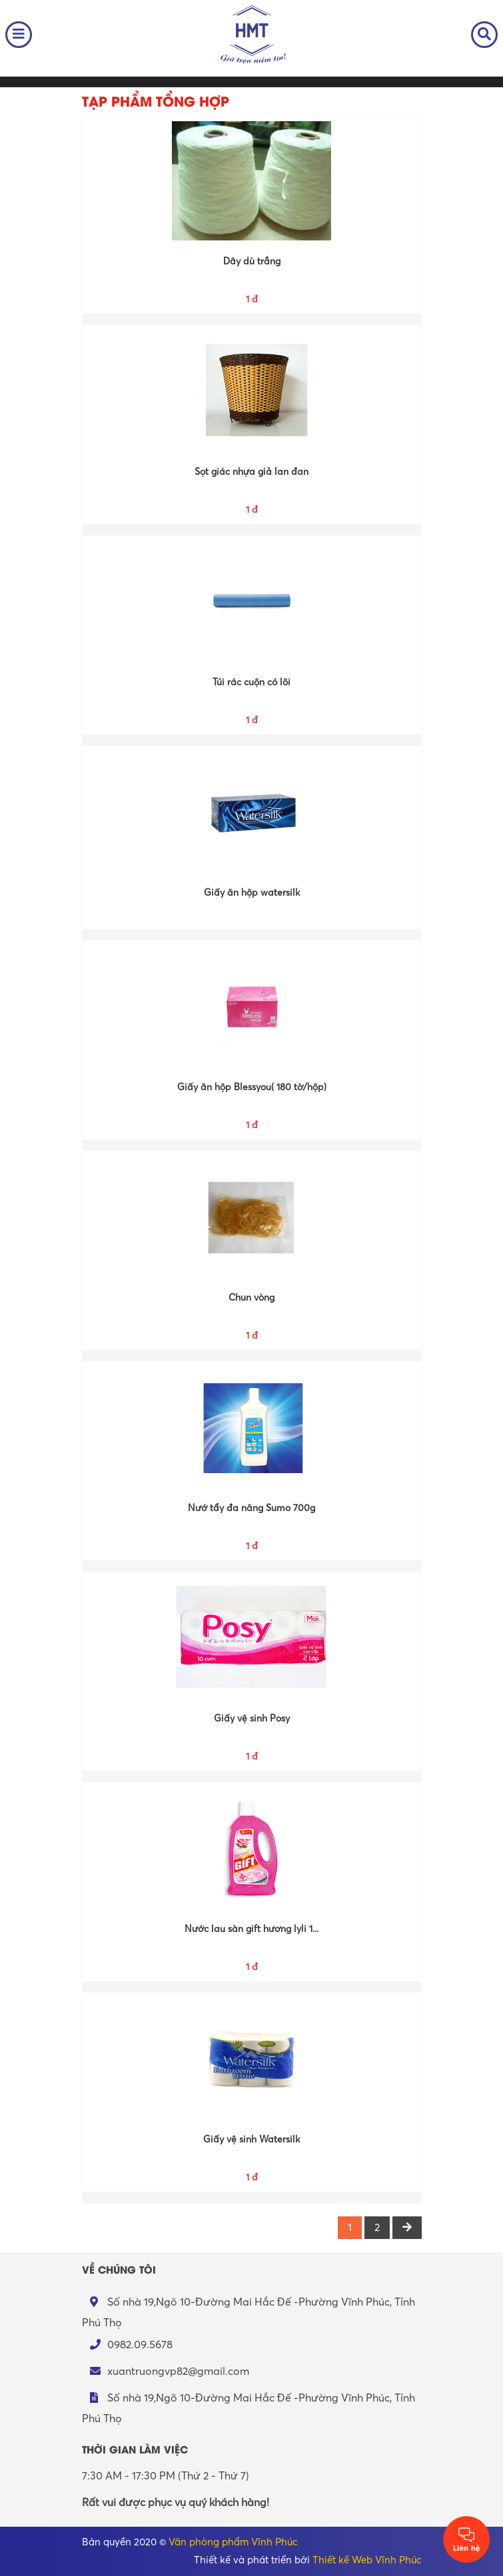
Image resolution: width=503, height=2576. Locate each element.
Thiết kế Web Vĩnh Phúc (367, 2560)
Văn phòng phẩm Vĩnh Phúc (233, 2542)
